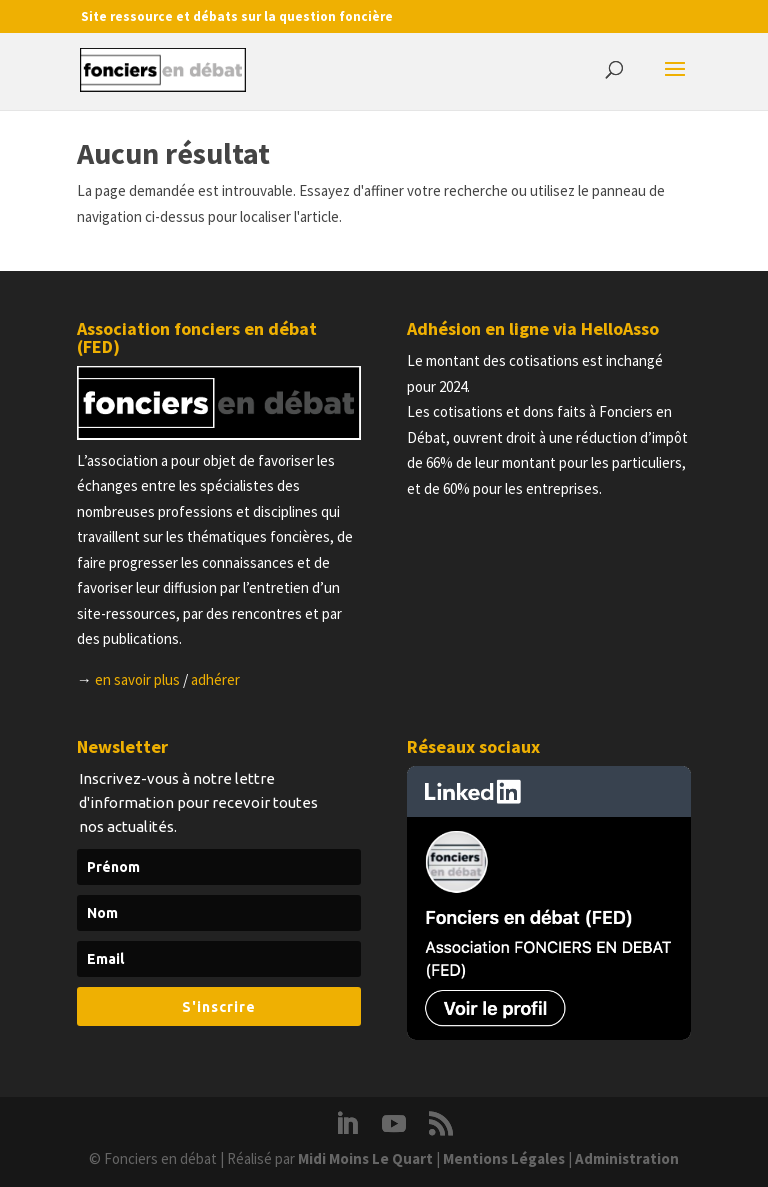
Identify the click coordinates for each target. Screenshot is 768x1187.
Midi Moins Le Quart (365, 1158)
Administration (627, 1158)
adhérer (215, 679)
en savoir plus (137, 679)
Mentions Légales (504, 1158)
